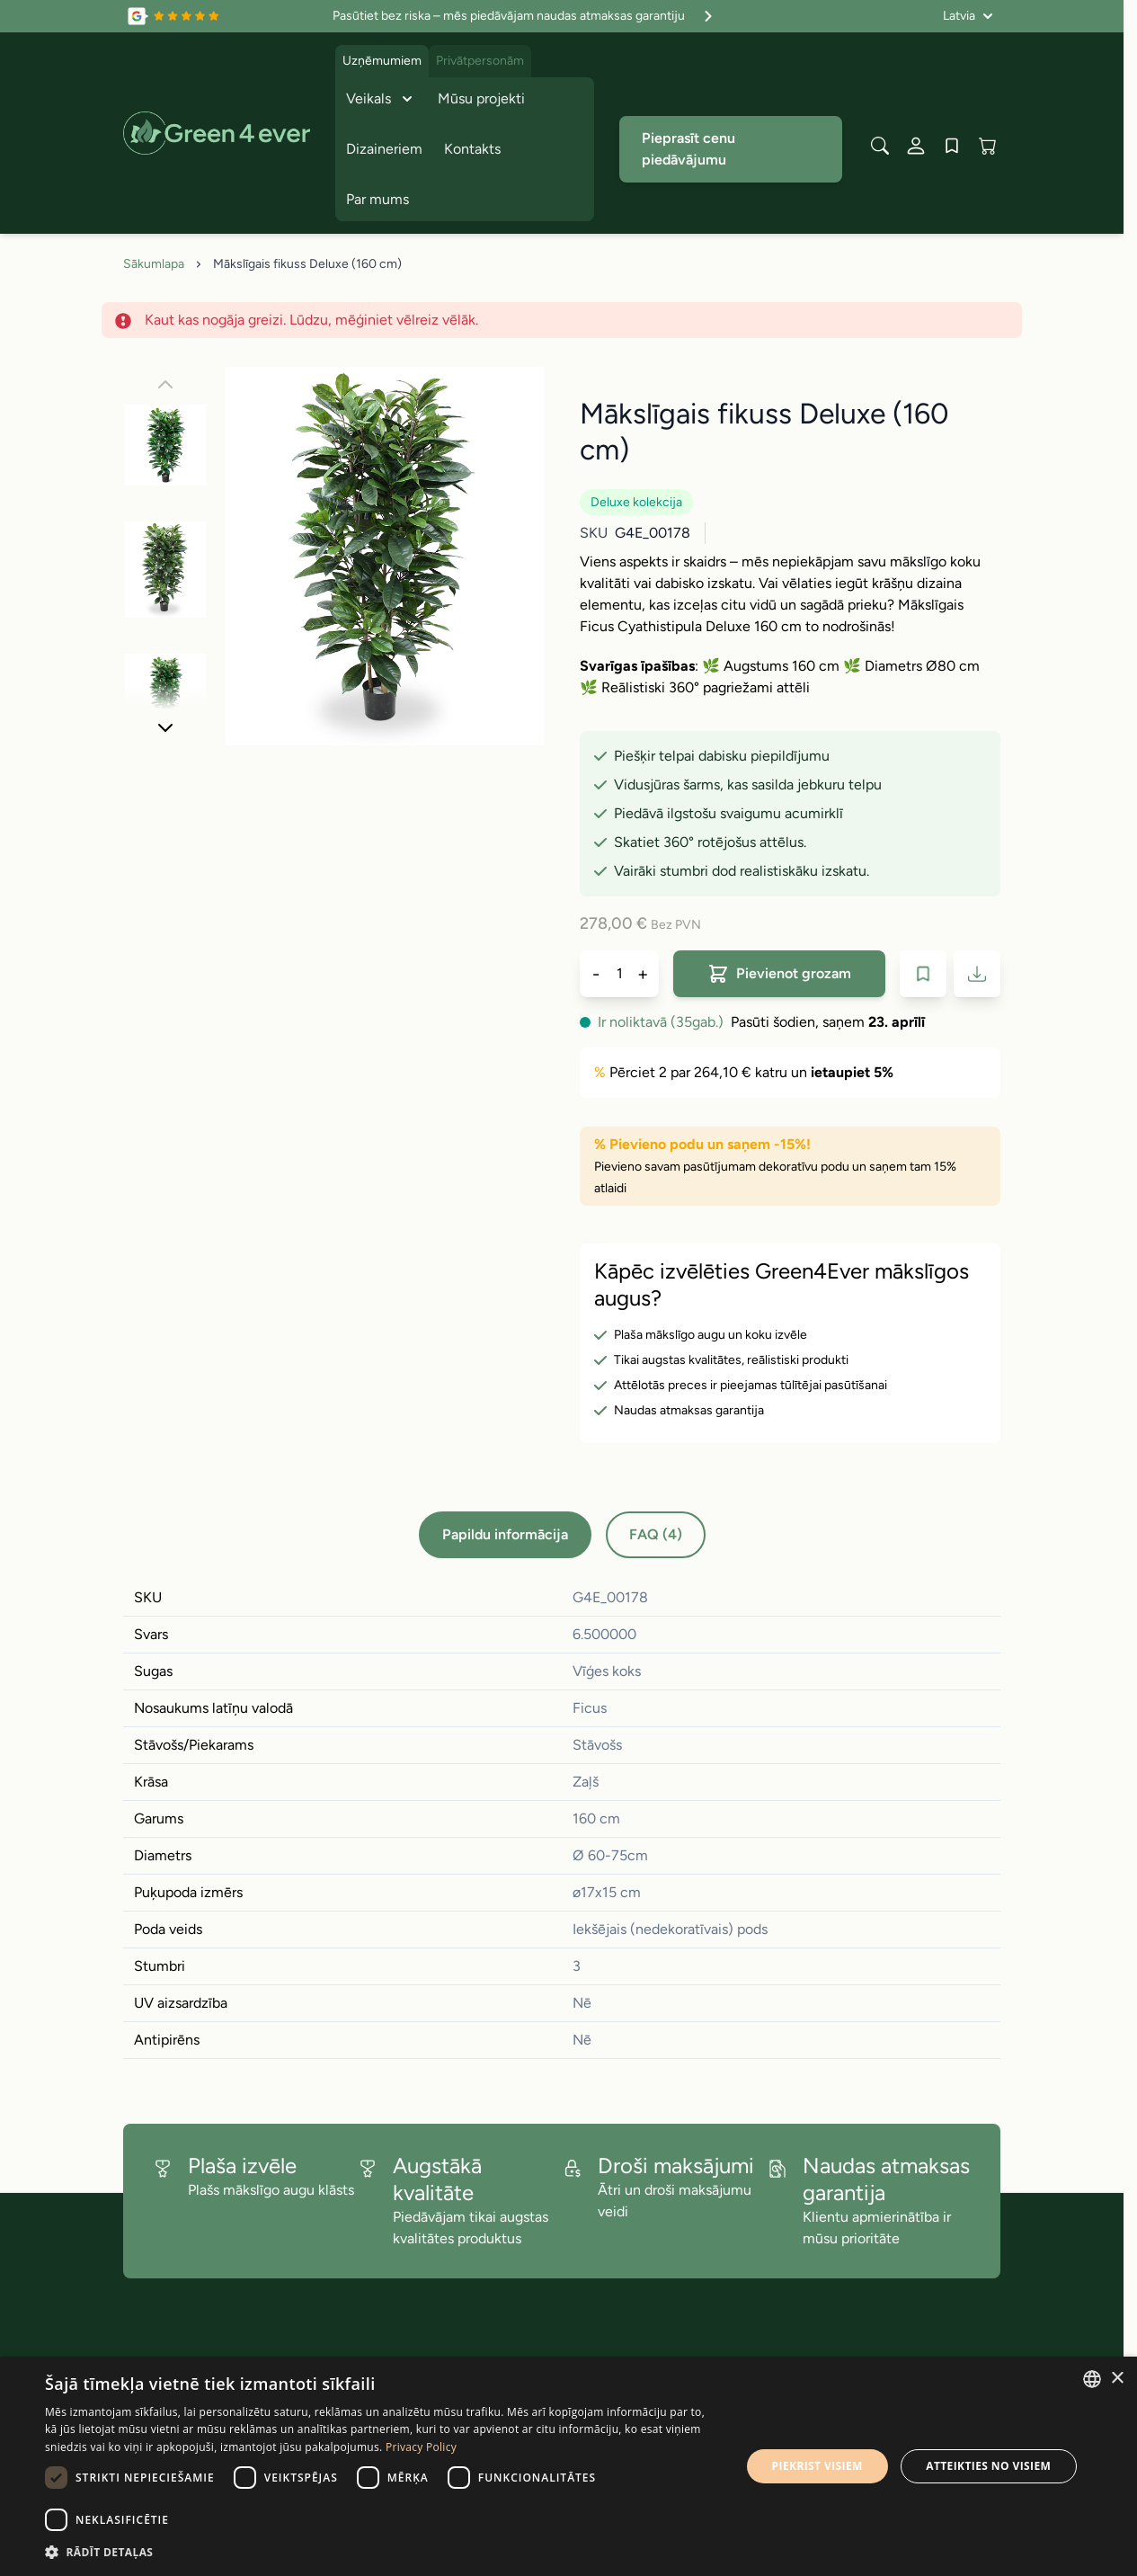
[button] (382, 2552)
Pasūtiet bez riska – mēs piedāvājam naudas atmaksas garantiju (525, 16)
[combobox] (1092, 2379)
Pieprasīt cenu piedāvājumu (688, 148)
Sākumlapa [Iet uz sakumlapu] (153, 264)
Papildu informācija (505, 1534)
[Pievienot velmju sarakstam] (923, 973)
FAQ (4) (655, 1534)
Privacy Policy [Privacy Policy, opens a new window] (421, 2447)
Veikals (381, 99)
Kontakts (472, 148)
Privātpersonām (480, 60)
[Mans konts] (915, 145)
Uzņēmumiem (382, 60)
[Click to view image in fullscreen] (385, 556)
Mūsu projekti (481, 98)
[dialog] (568, 2466)
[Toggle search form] (880, 145)
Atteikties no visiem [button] (988, 2465)
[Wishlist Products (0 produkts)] (951, 145)
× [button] (1117, 2378)
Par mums (377, 199)
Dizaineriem (384, 148)
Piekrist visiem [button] (817, 2465)
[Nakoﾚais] (165, 727)
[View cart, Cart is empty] (987, 145)
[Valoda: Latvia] (968, 16)
